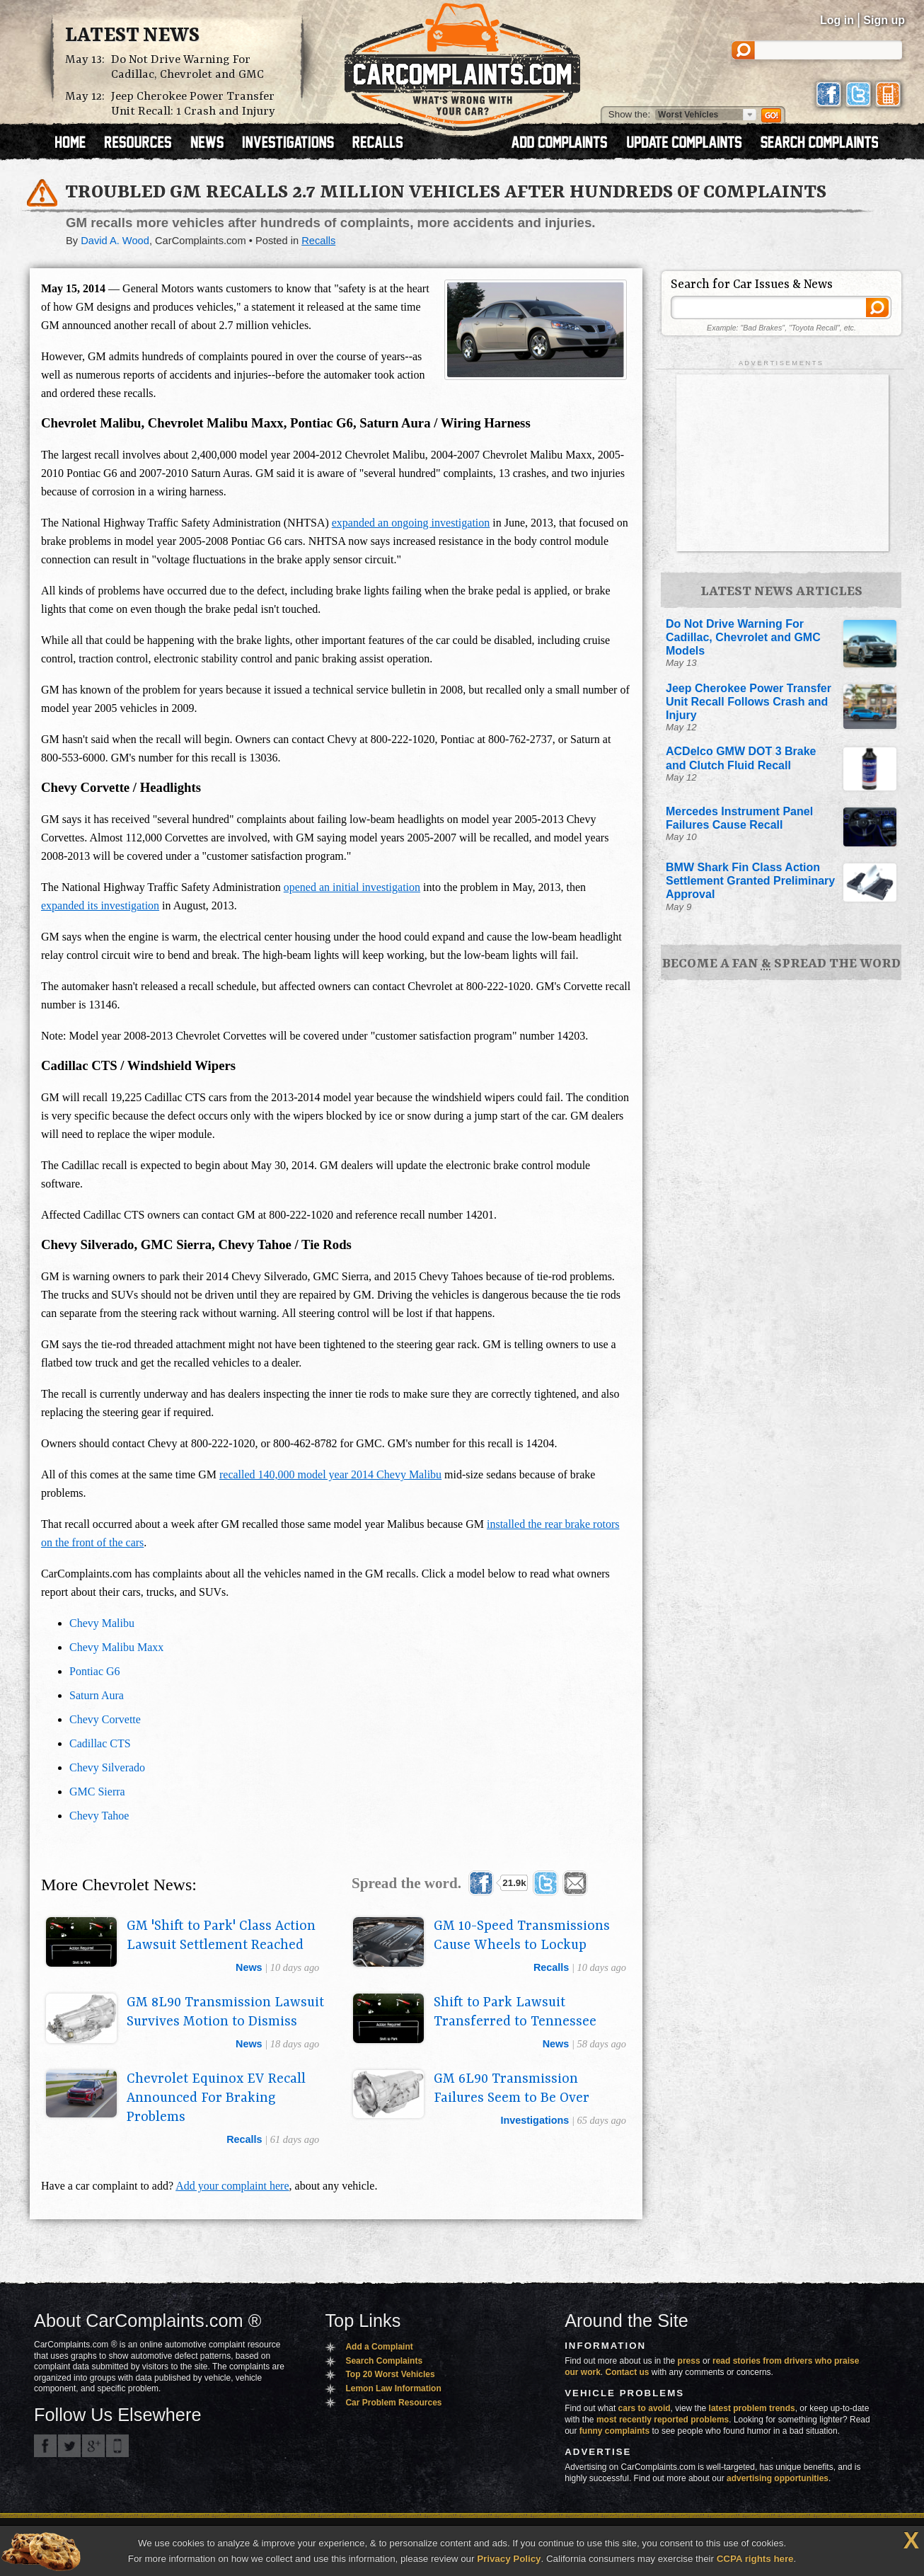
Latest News (132, 36)
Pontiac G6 (94, 1671)
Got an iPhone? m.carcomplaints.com (117, 2445)
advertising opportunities (777, 2478)
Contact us (627, 2372)
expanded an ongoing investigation (411, 523)
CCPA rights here (755, 2558)
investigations (535, 2120)
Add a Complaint (378, 2347)
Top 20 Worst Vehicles (389, 2374)
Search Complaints (383, 2361)
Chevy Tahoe (99, 1816)
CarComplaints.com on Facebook (45, 2445)
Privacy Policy (509, 2558)
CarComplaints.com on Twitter (69, 2445)
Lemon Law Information (393, 2388)
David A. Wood (115, 240)
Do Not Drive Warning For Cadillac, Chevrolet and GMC (187, 67)
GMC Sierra (97, 1792)
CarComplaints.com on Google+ (93, 2445)
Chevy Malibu (101, 1623)
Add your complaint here (232, 2186)
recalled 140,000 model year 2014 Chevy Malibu (330, 1474)
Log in (837, 20)
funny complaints (614, 2431)
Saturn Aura (96, 1695)
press (689, 2361)
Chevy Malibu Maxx (116, 1647)
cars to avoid (644, 2408)
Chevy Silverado (107, 1767)
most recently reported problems (662, 2420)
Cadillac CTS (100, 1743)
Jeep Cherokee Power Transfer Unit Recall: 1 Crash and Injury (193, 104)
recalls (551, 1967)
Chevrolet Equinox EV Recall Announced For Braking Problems (216, 2098)
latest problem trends (752, 2408)
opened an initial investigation (352, 887)
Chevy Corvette (105, 1719)
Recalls (318, 240)
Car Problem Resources (393, 2403)
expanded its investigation (100, 905)
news (249, 1967)
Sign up (884, 20)
